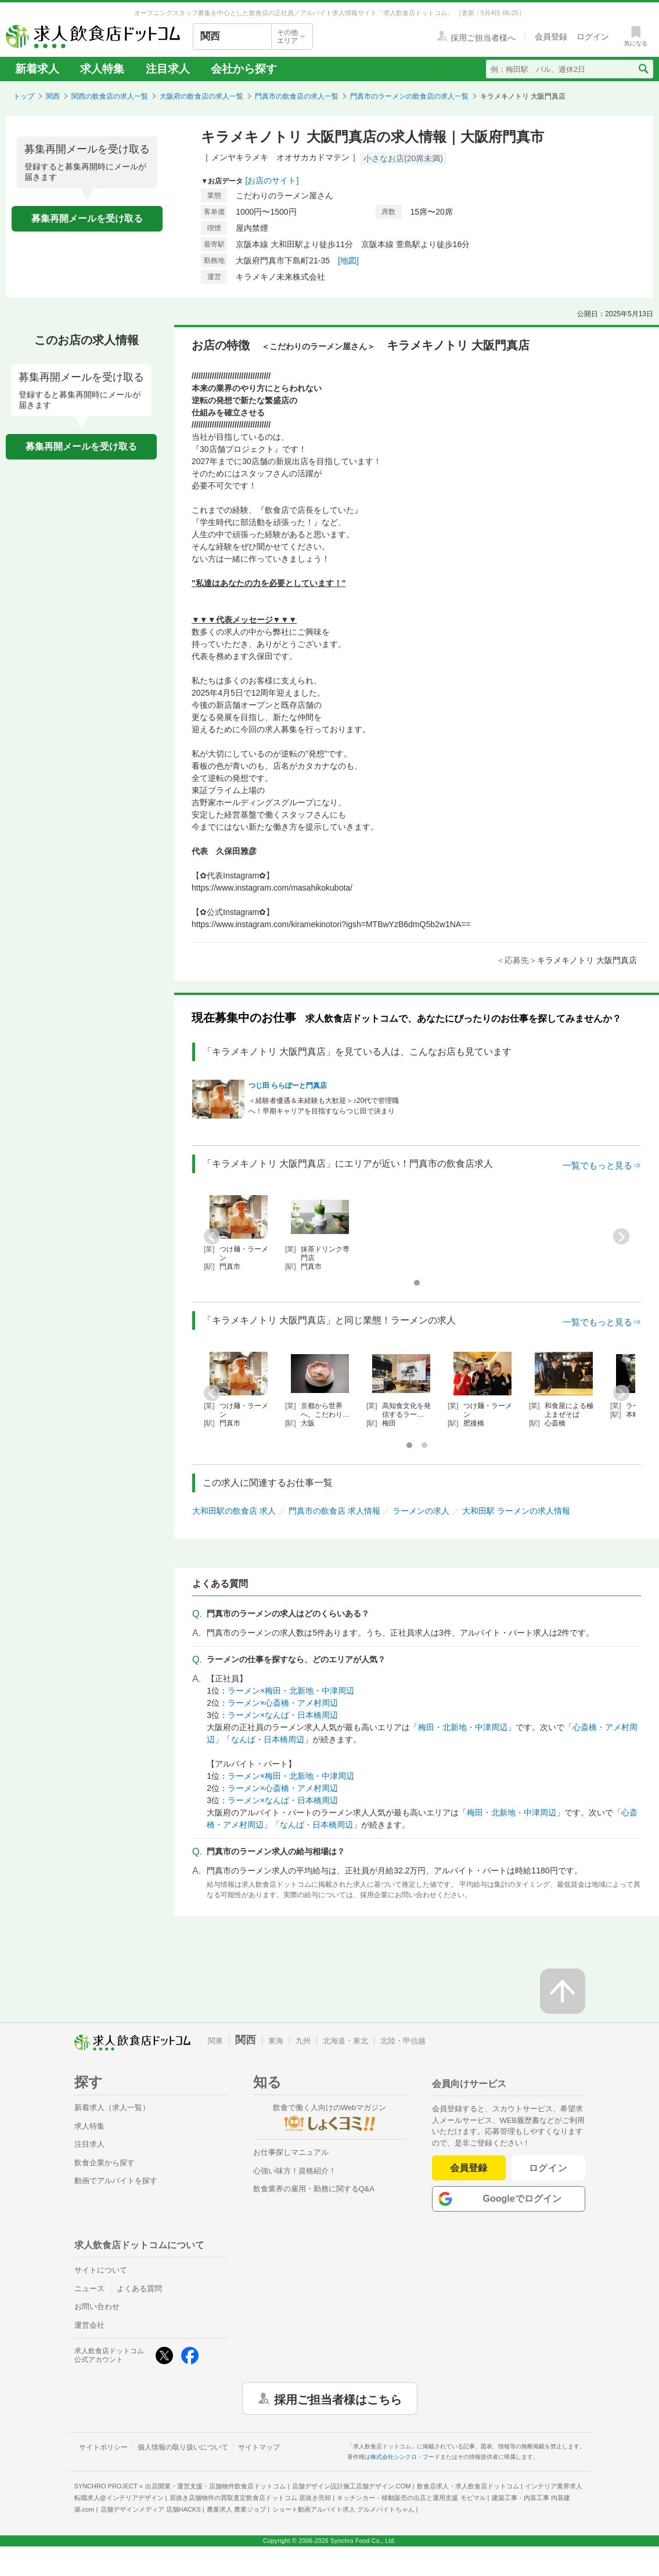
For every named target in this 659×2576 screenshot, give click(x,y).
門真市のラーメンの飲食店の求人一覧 (409, 96)
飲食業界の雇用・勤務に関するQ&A (313, 2188)
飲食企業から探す (104, 2162)
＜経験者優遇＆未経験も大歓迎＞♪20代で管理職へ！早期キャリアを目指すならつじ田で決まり (324, 1106)
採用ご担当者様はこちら (338, 2398)
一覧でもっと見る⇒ (602, 1165)
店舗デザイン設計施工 (351, 2486)
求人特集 (102, 69)
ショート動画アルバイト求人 (343, 2509)
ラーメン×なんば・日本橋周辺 (283, 1715)
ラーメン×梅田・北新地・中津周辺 (291, 1690)
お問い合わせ (97, 2306)
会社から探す (244, 69)
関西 (53, 96)
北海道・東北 (345, 2040)
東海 (275, 2040)
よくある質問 (139, 2288)
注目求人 (168, 69)
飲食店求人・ (468, 2486)
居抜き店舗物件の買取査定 (250, 2497)
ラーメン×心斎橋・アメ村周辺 (283, 1702)
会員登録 (468, 2168)
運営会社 (89, 2325)
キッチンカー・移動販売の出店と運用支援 (411, 2497)
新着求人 (37, 69)
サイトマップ (259, 2447)
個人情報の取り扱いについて (183, 2447)
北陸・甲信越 (403, 2040)
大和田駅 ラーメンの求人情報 (516, 1510)
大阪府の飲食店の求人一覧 (201, 96)
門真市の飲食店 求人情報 (334, 1510)
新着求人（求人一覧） (112, 2107)
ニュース (89, 2288)
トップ (23, 96)
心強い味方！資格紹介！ (294, 2170)
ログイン (548, 2168)
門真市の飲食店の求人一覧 (296, 96)
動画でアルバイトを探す (115, 2180)
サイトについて (100, 2270)
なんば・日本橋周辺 (267, 1739)
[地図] (348, 260)
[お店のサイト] (272, 180)
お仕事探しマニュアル (291, 2152)
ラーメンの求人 (420, 1510)
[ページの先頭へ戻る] (562, 1991)
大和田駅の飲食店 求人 (234, 1510)
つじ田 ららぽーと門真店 (288, 1085)
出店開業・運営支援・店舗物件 (215, 2486)
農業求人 (236, 2509)
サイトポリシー (103, 2447)
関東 (215, 2040)
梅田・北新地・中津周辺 (462, 1727)
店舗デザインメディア (150, 2509)
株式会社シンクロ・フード (405, 2457)
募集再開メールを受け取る (87, 218)
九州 (303, 2040)
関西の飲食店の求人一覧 (109, 96)
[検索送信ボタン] (643, 69)
